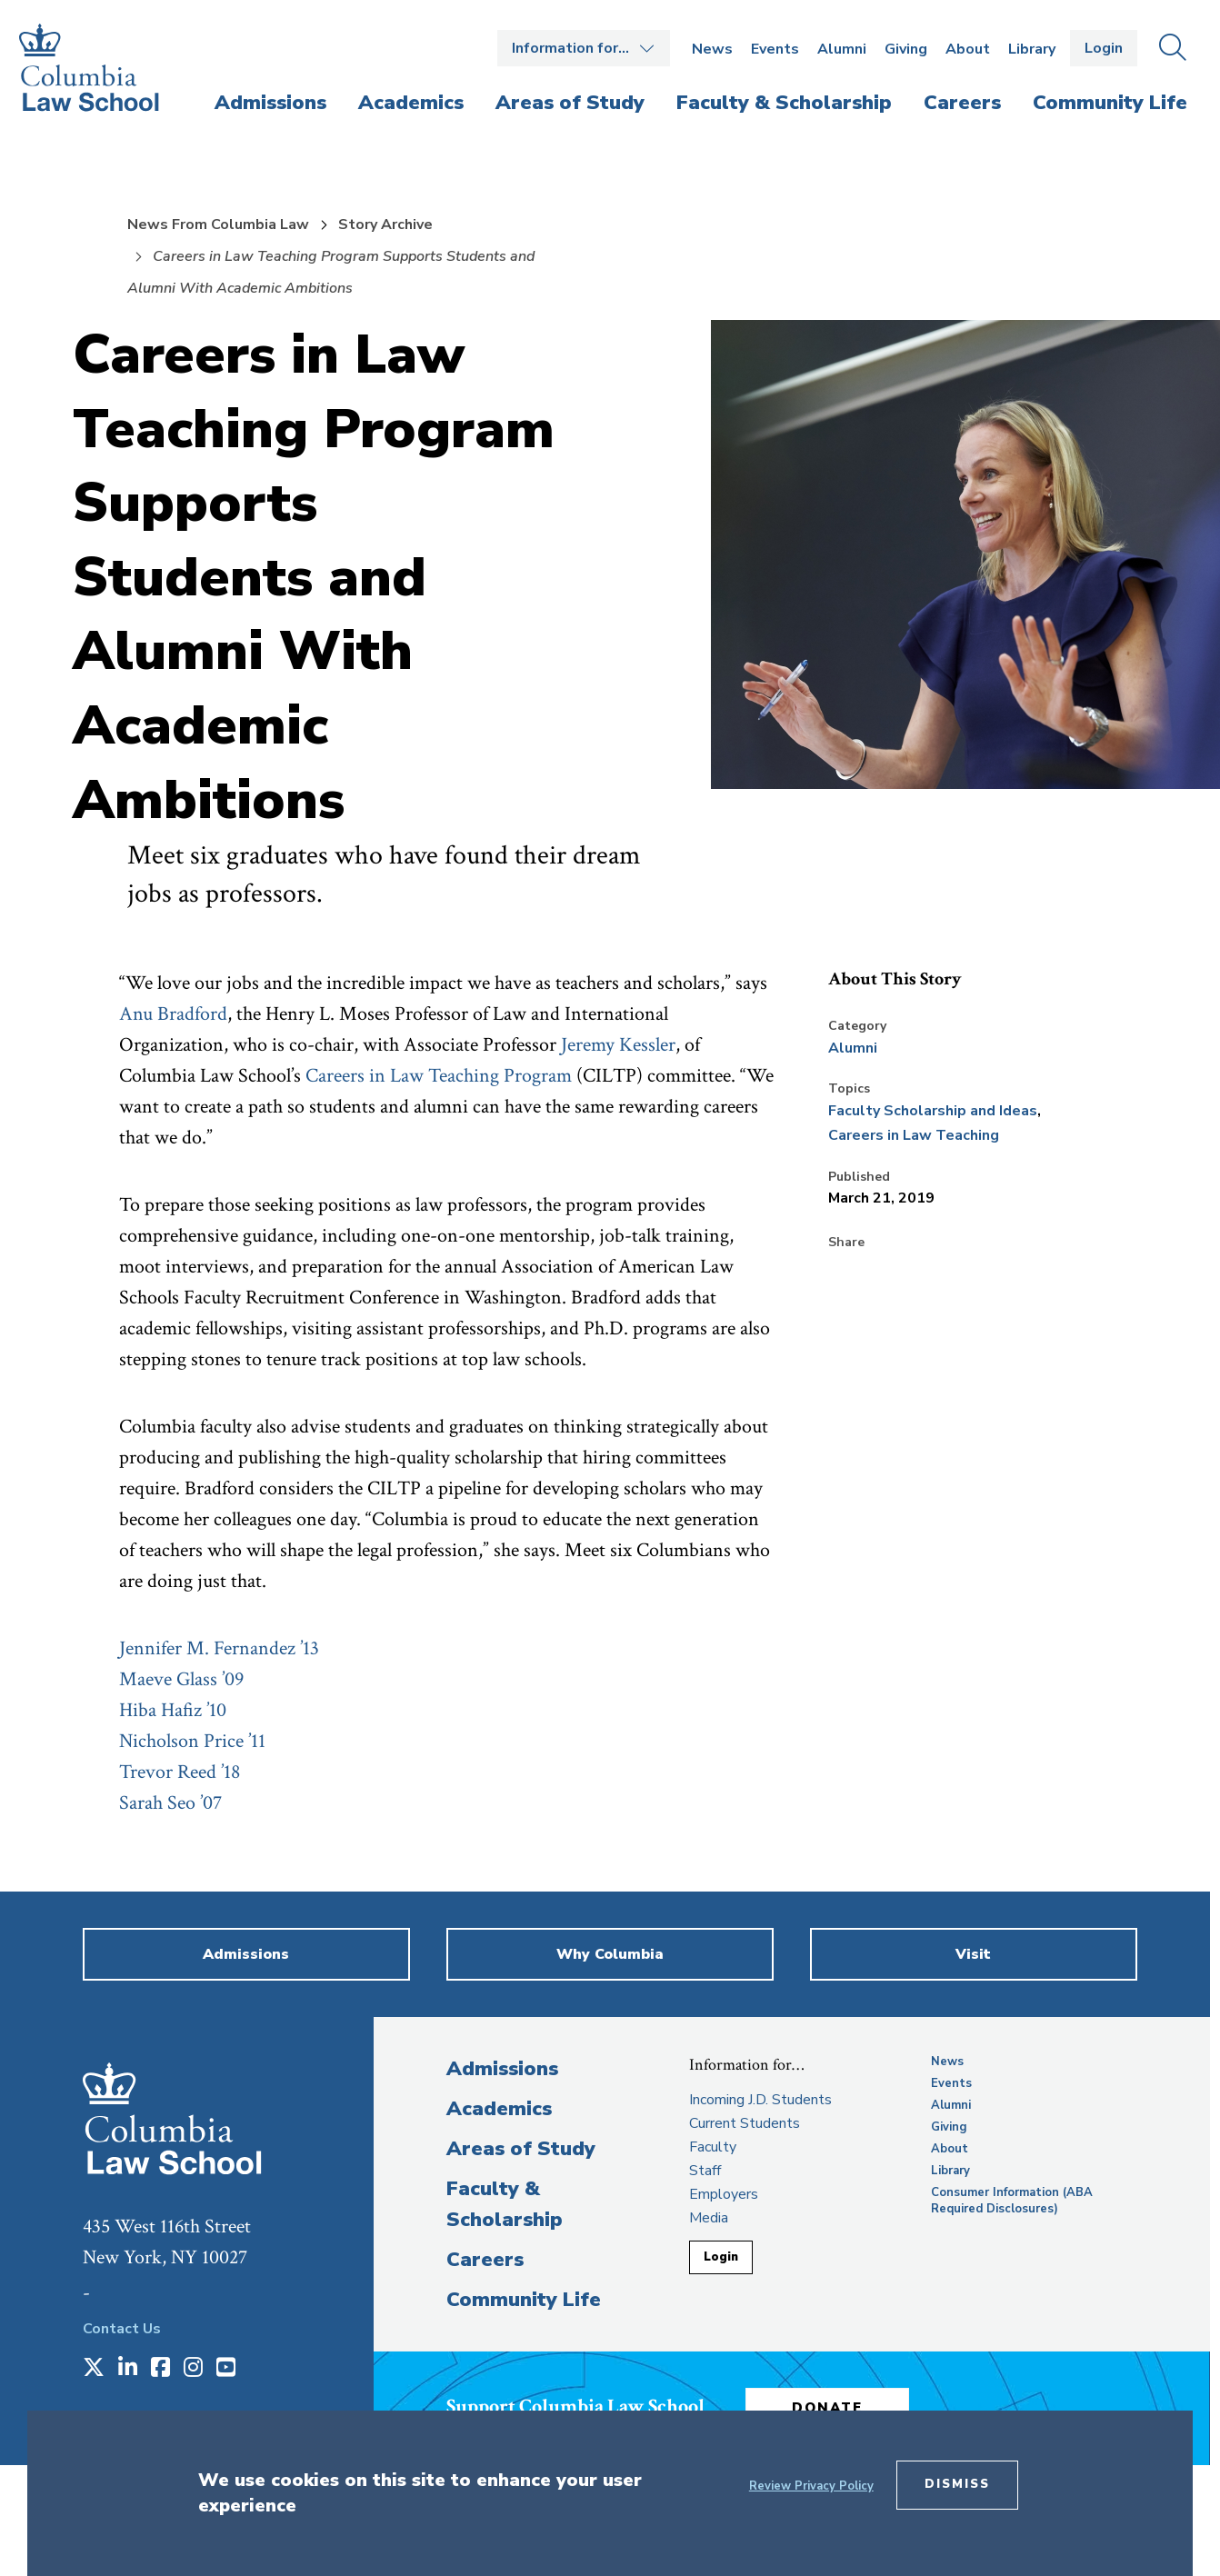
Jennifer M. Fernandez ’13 (219, 1648)
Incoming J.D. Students (760, 2100)
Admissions (502, 2068)
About (967, 49)
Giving (906, 49)
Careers (485, 2259)
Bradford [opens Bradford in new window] (192, 1014)
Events (775, 49)
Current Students (744, 2123)
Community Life (523, 2299)
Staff (705, 2171)
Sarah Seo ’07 (170, 1803)
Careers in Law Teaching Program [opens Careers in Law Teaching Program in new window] (438, 1076)
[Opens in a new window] (94, 2368)
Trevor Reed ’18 (179, 1772)
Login (1104, 48)
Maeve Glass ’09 (181, 1679)
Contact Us (122, 2329)
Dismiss (957, 2484)
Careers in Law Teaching (913, 1135)
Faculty (712, 2147)
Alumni (841, 49)
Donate (827, 2408)
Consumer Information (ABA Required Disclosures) (1012, 2200)
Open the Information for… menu (583, 48)
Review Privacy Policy (811, 2486)
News (712, 49)
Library (1031, 49)
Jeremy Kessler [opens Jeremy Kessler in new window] (618, 1045)
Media (708, 2218)
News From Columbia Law (218, 225)
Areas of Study (520, 2148)
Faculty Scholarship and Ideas (932, 1111)
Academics (499, 2108)
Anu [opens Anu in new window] (138, 1014)
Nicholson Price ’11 (192, 1741)
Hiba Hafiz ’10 (172, 1710)
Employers (723, 2194)
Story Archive (385, 225)
